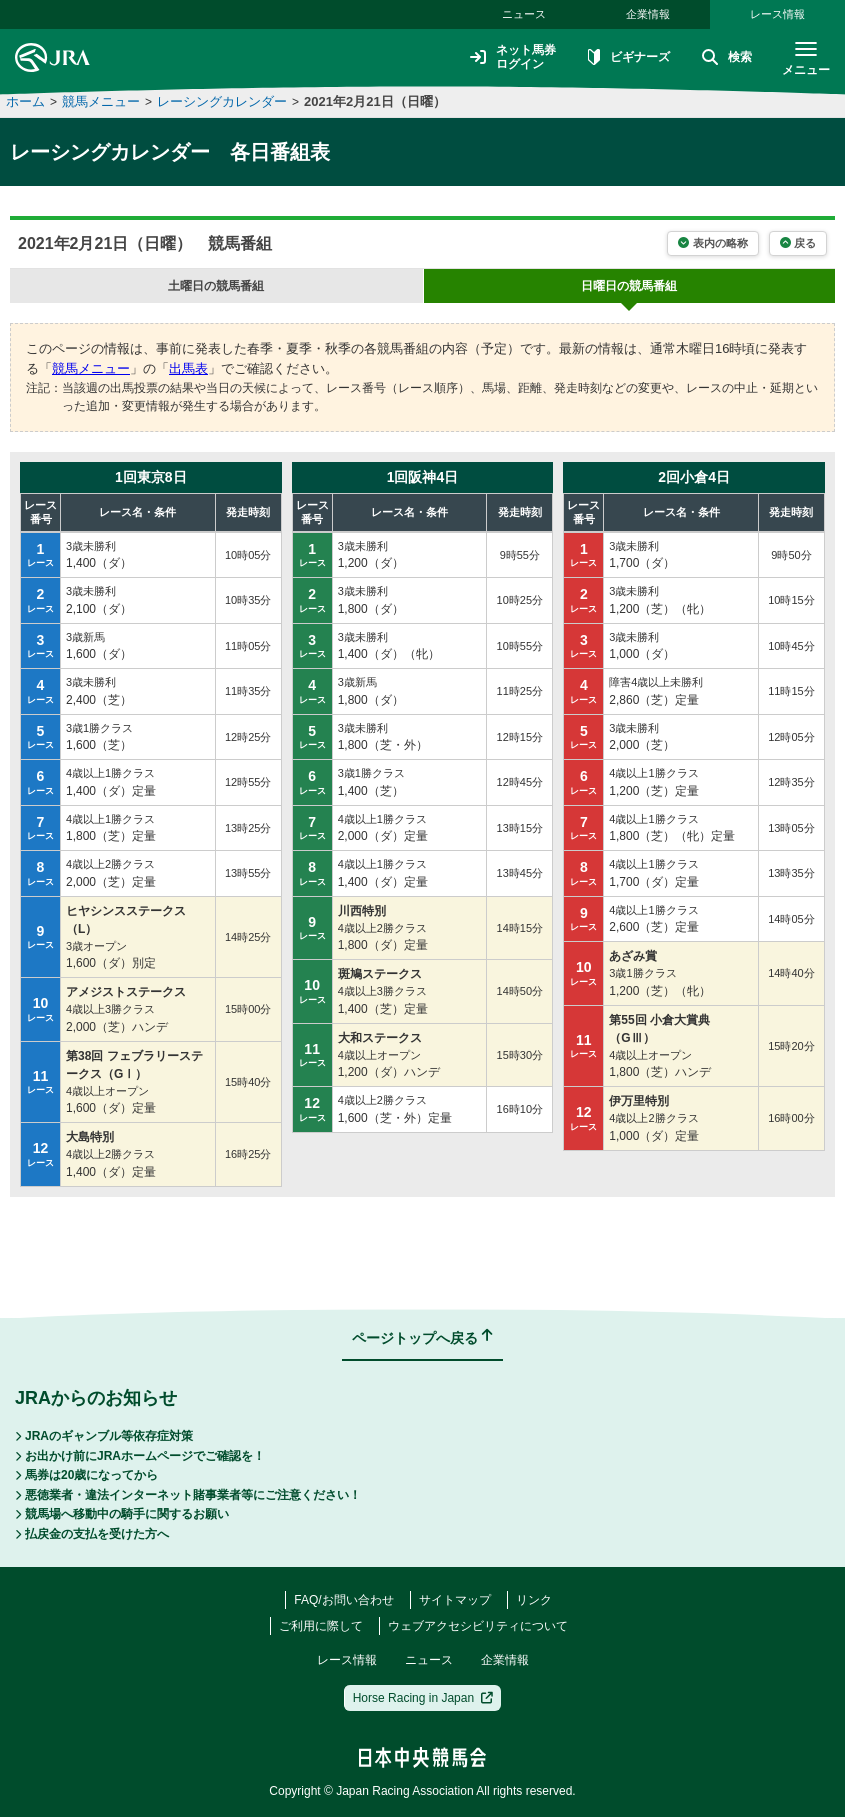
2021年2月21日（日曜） (375, 101)
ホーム (25, 101)
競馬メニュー (101, 101)
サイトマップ (455, 1600)
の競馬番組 (216, 286)
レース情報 (777, 14)
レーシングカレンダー (222, 101)
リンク (534, 1600)
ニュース (524, 14)
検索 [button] (727, 58)
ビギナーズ (629, 58)
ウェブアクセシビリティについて (478, 1626)
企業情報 (648, 14)
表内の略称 (712, 243)
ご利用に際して (321, 1626)
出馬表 (188, 368)
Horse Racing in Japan (423, 1698)
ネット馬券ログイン (513, 57)
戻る (798, 243)
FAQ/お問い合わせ (343, 1600)
